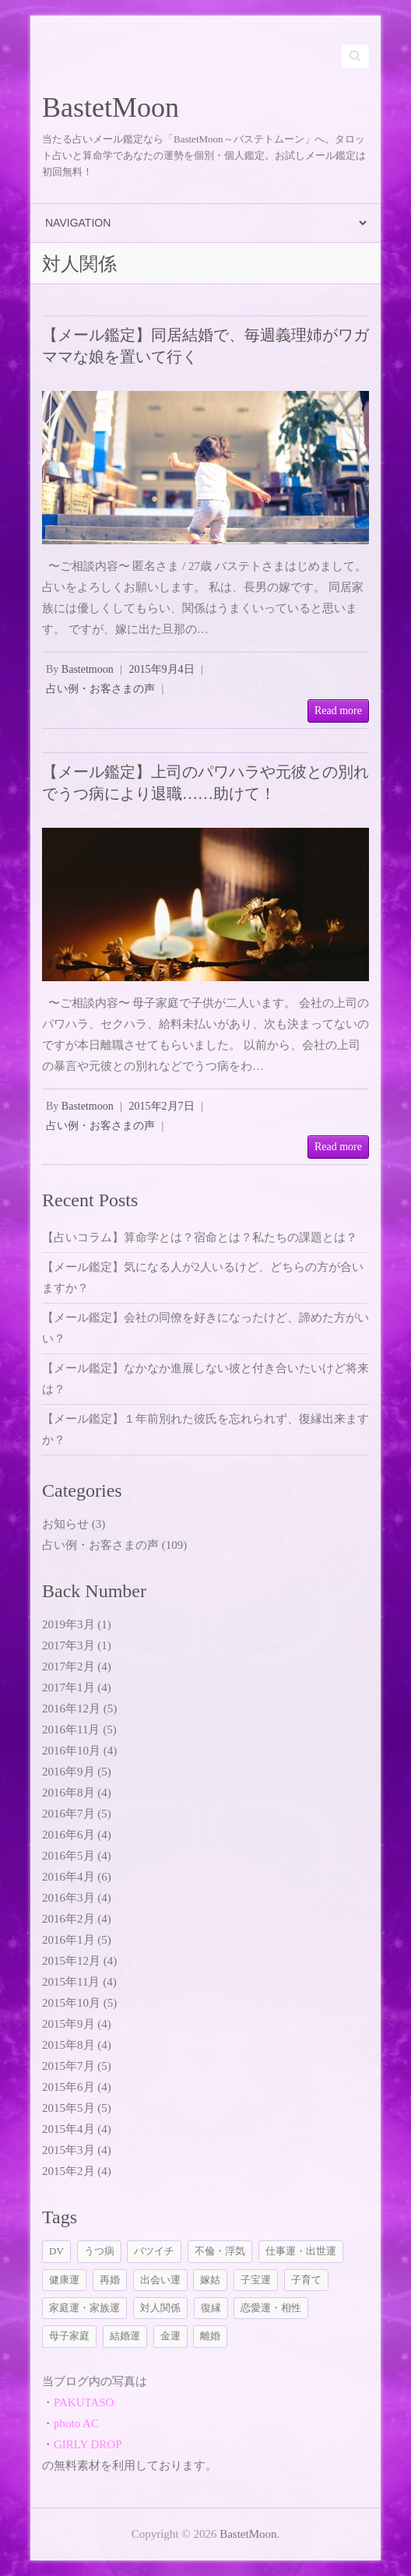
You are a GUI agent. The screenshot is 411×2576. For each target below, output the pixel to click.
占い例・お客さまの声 (100, 689)
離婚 (210, 2336)
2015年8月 (68, 2045)
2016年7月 (68, 1813)
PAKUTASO (84, 2402)
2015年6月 (68, 2087)
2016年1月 (68, 1940)
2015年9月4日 (162, 669)
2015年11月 (71, 1982)
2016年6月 (68, 1834)
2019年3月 (68, 1624)
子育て (306, 2280)
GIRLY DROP (88, 2444)
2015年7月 (68, 2066)
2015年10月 (71, 2003)
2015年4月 (68, 2129)
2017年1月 (68, 1687)
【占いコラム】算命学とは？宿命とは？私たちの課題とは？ (199, 1237)
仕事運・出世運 (300, 2251)
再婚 (110, 2280)
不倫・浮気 (220, 2251)
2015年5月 (68, 2108)
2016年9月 (68, 1771)
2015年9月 (68, 2024)
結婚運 (125, 2336)
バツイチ (154, 2251)
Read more (338, 710)
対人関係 (160, 2308)
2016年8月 (68, 1792)
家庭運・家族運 (84, 2308)
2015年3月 (68, 2150)
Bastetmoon (87, 669)
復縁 (211, 2308)
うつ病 (99, 2251)
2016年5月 (68, 1855)
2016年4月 (68, 1876)
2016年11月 (71, 1729)
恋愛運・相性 (271, 2308)
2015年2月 (68, 2171)
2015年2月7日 (162, 1106)
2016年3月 (68, 1898)
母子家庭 (69, 2336)
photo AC (76, 2423)
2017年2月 (68, 1666)
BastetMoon (110, 107)
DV (56, 2251)
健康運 (64, 2280)
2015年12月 (71, 1961)
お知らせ (65, 1524)
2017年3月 (68, 1645)
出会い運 (160, 2280)
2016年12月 (71, 1708)
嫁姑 (210, 2280)
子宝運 (256, 2280)
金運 (170, 2336)
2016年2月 (68, 1919)
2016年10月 (71, 1750)
